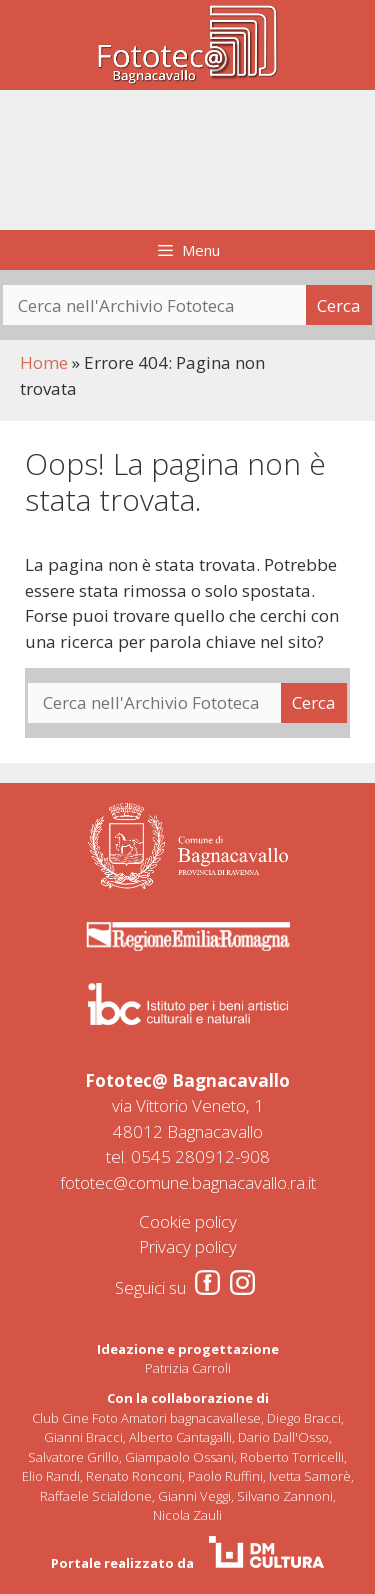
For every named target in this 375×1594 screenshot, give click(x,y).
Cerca (339, 305)
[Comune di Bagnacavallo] (188, 846)
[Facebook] (207, 1282)
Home (44, 362)
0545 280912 (183, 1156)
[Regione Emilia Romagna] (188, 936)
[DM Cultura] (266, 1552)
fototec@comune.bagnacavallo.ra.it (188, 1182)
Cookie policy (188, 1221)
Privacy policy (188, 1246)
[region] (187, 160)
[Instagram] (242, 1282)
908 (255, 1156)
